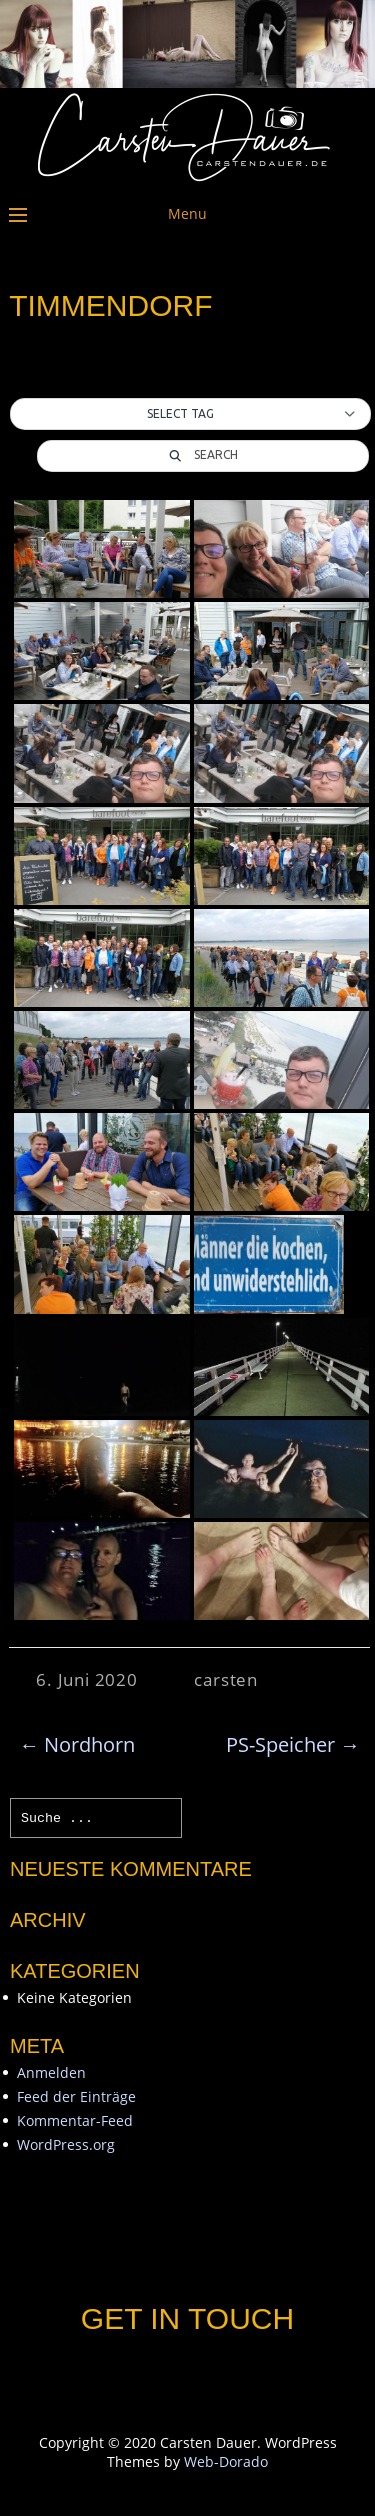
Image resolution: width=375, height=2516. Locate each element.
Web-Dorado (226, 2461)
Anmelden (51, 2072)
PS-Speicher (293, 1744)
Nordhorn (77, 1744)
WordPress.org (66, 2144)
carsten (226, 1679)
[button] (190, 414)
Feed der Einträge (76, 2096)
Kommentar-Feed (75, 2120)
